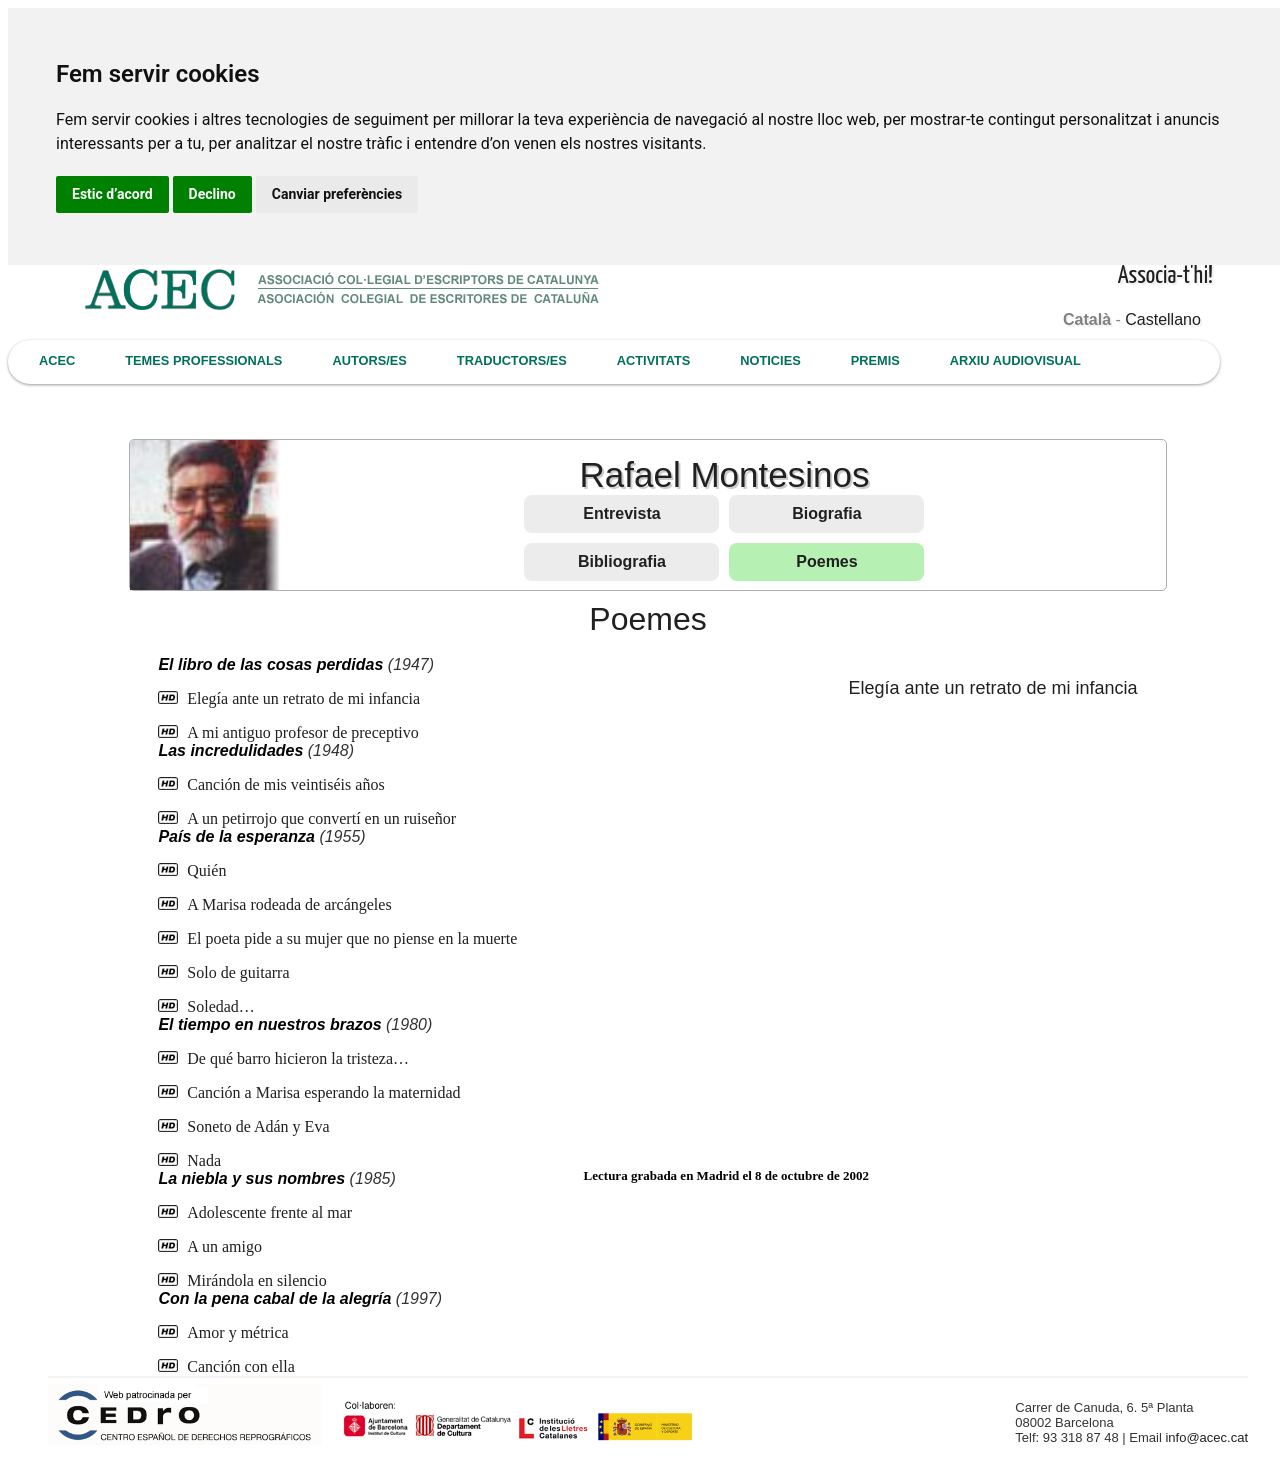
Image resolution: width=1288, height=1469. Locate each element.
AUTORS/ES (369, 360)
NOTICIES (770, 360)
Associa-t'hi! (1165, 276)
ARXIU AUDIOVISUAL (1015, 360)
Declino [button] (212, 194)
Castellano (1163, 319)
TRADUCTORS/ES (512, 360)
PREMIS (875, 360)
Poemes (826, 561)
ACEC (57, 360)
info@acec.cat (1206, 1437)
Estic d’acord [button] (112, 194)
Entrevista (621, 513)
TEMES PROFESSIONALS (203, 360)
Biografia (826, 513)
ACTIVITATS (653, 360)
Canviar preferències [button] (337, 194)
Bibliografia (622, 561)
